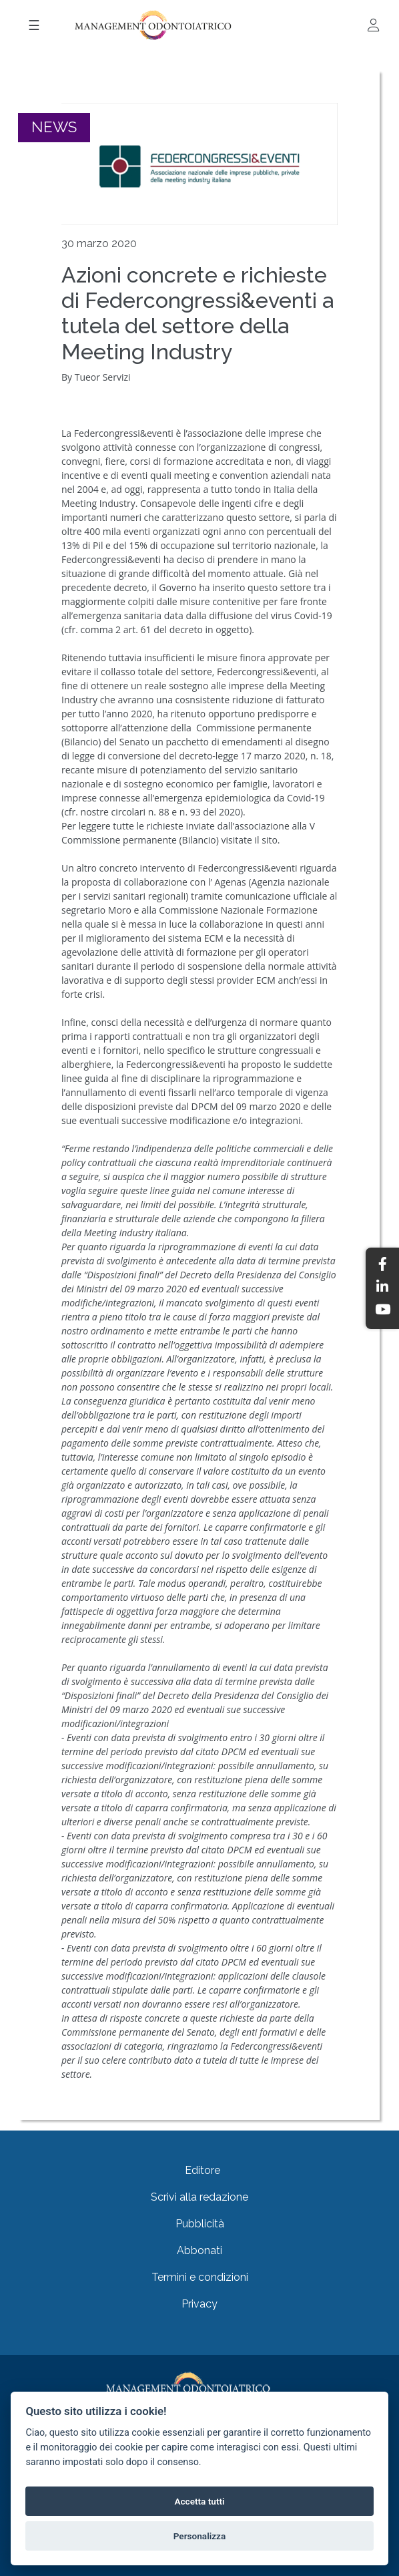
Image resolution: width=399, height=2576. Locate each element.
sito (270, 840)
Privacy (199, 2303)
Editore (202, 2170)
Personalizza (199, 2536)
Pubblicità (199, 2223)
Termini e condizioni (199, 2277)
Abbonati (199, 2250)
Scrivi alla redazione (199, 2197)
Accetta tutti (199, 2501)
